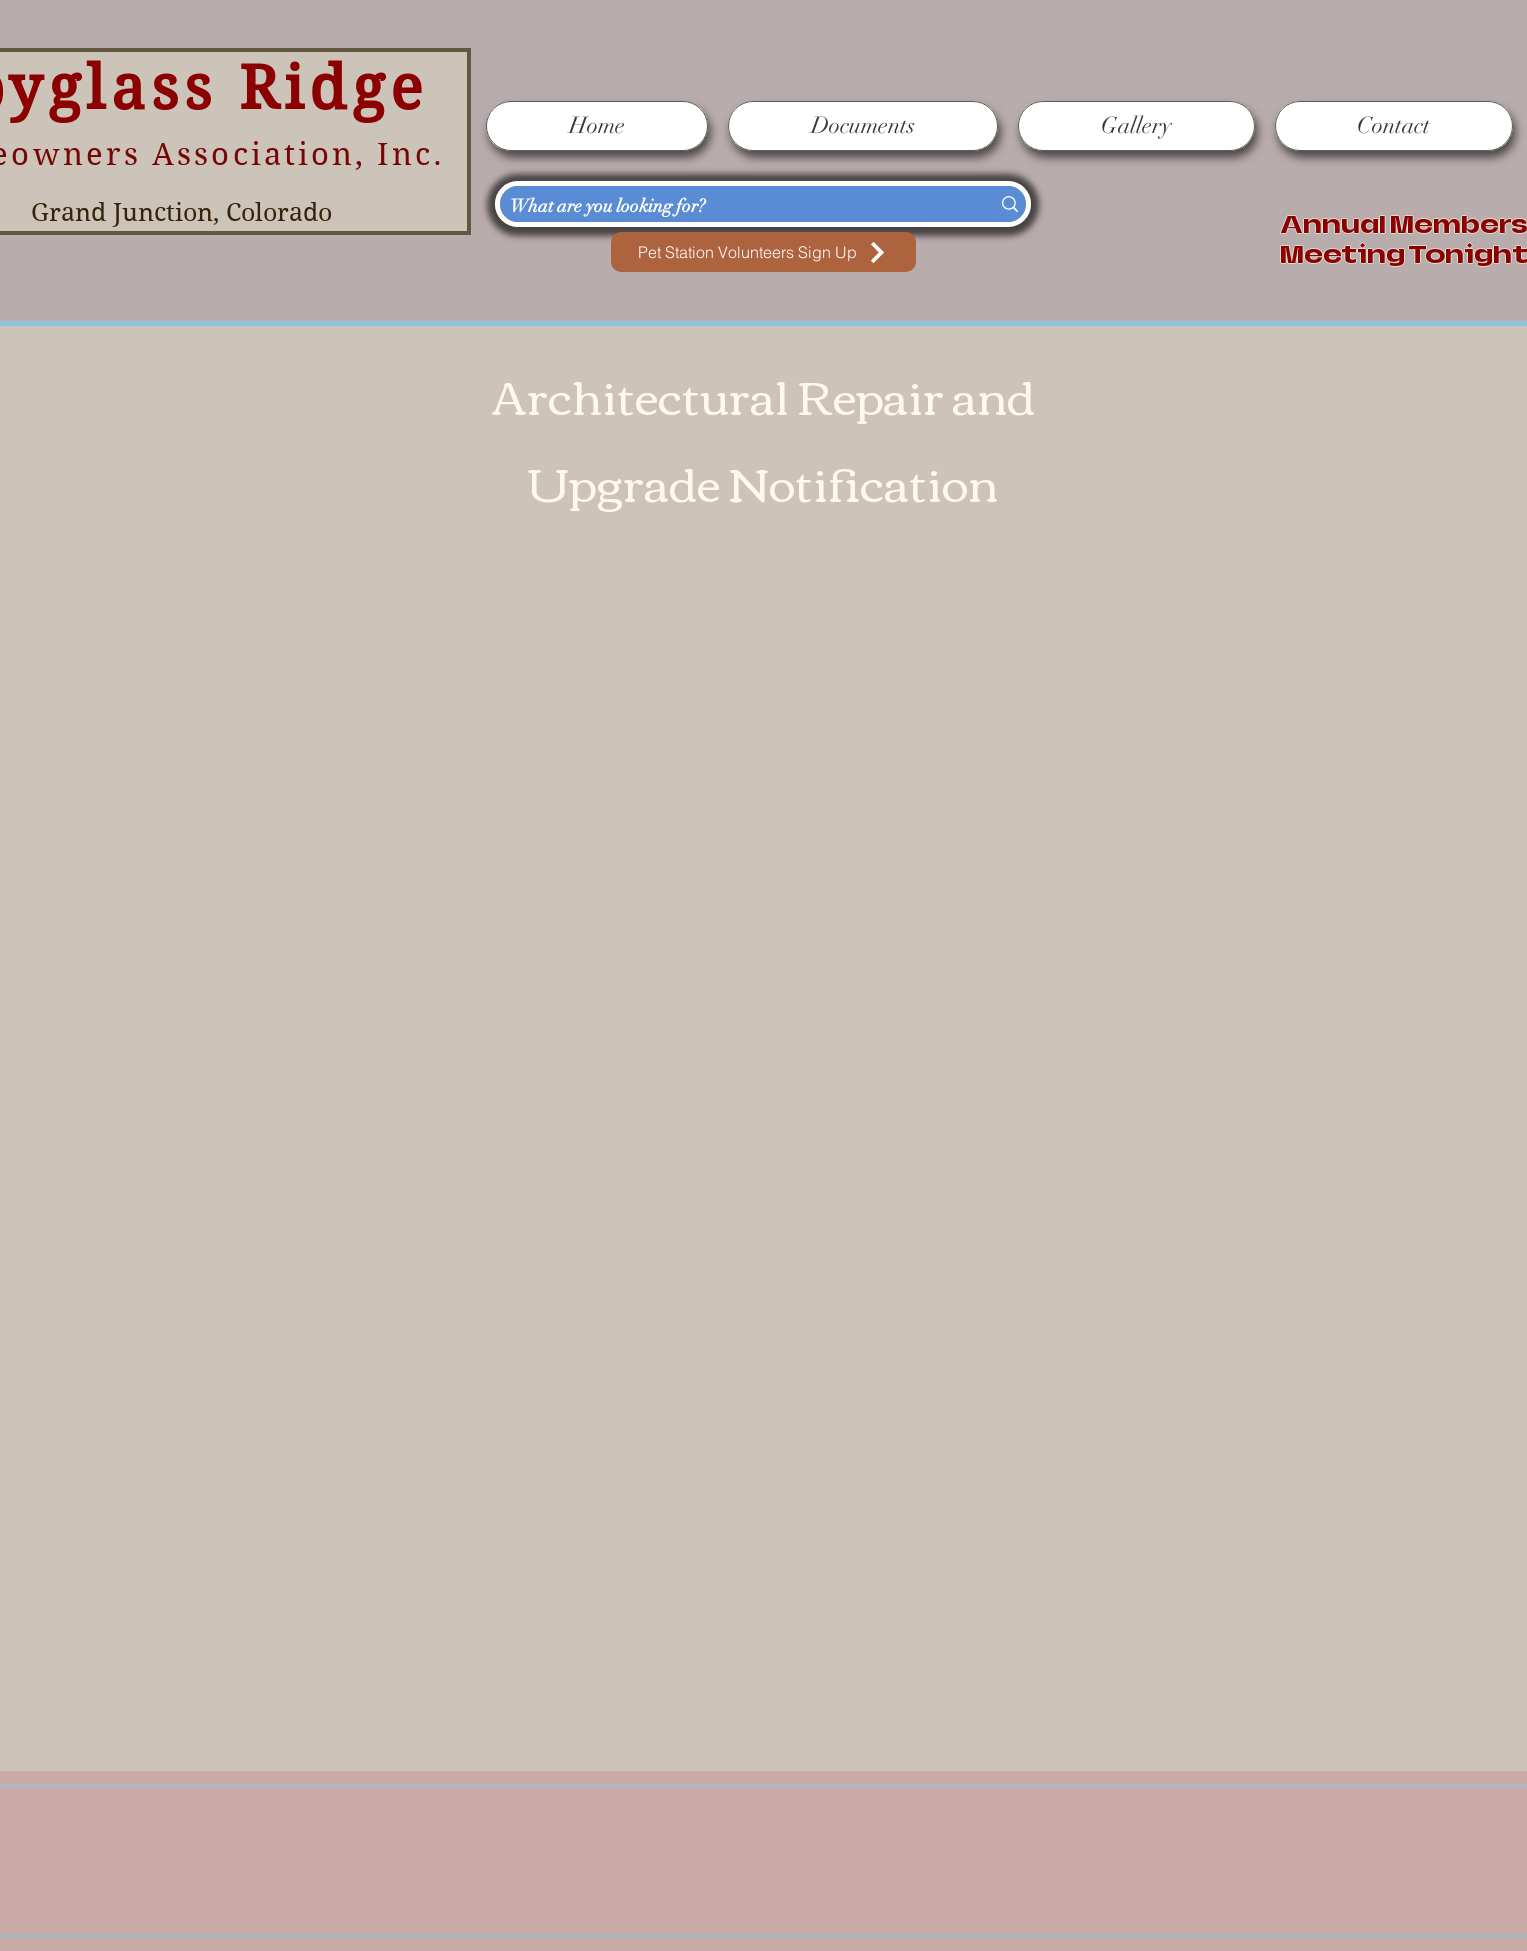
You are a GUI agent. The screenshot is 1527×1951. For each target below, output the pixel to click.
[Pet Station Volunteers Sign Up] (763, 252)
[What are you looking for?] (730, 206)
